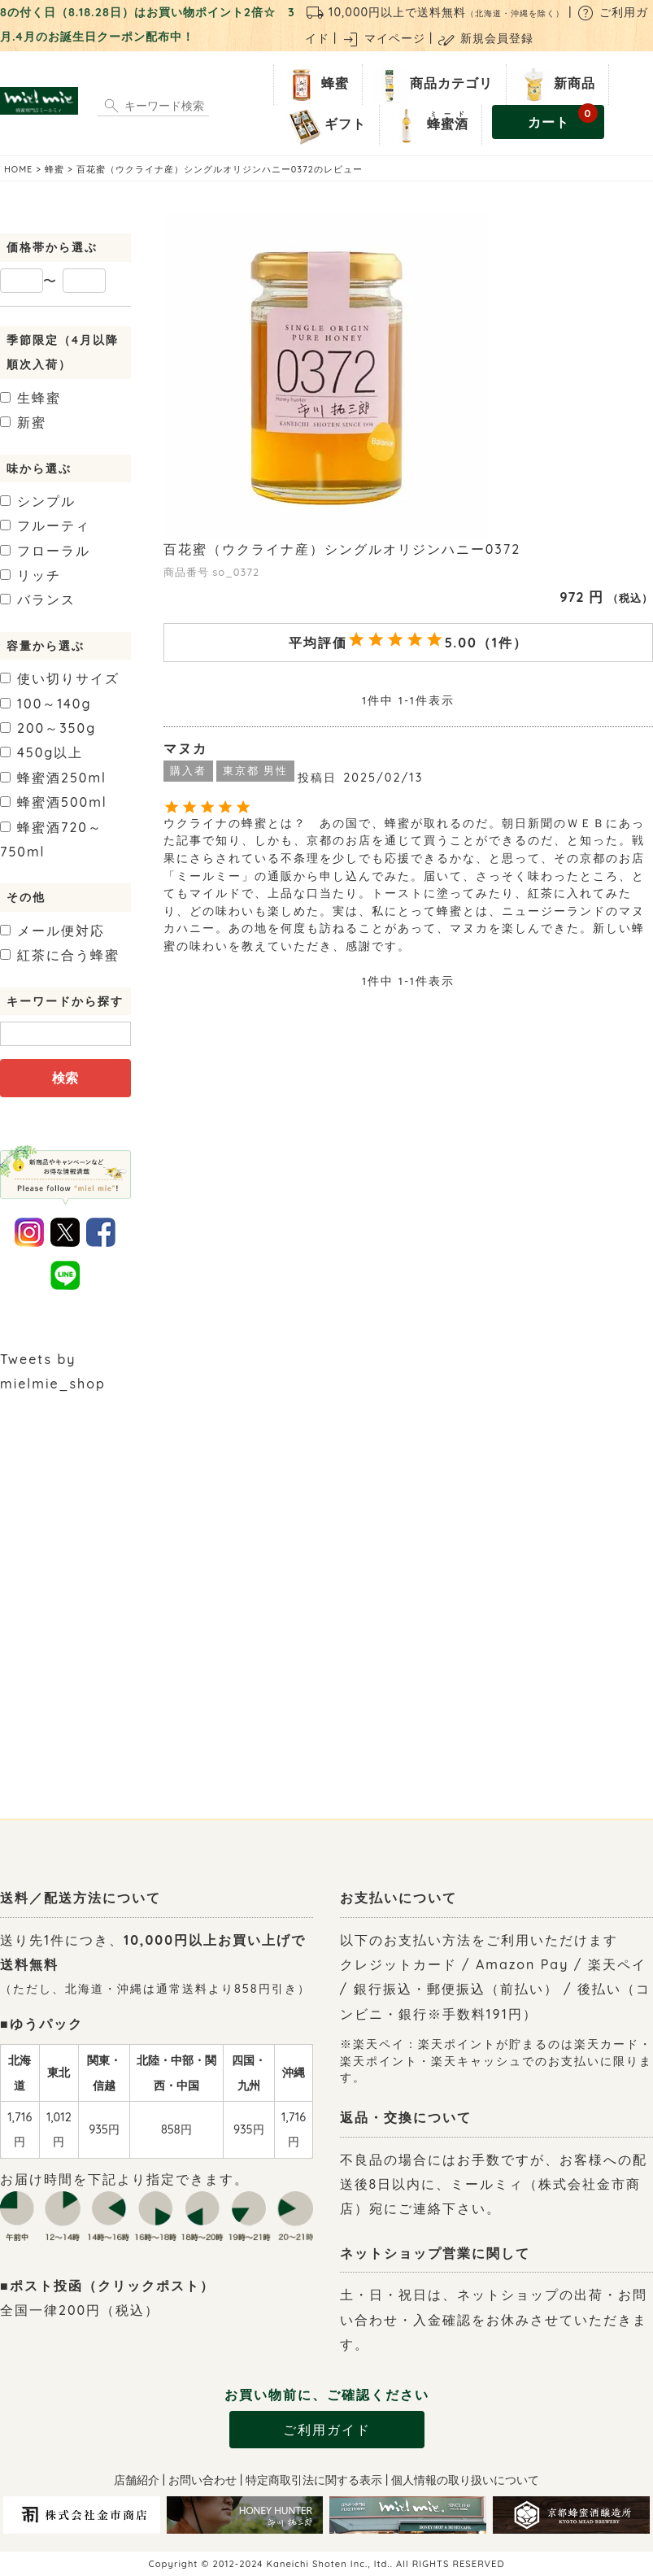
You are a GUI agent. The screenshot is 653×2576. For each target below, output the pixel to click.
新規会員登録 (485, 38)
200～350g (48, 728)
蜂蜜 (315, 84)
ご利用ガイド (327, 2429)
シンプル (38, 501)
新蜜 (23, 422)
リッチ (30, 575)
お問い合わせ (202, 2480)
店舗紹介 (136, 2480)
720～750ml (51, 839)
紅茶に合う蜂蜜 (60, 955)
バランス (38, 599)
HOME (18, 169)
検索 (65, 1078)
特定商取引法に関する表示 (314, 2480)
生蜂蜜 (30, 398)
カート (563, 117)
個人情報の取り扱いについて (465, 2480)
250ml (53, 777)
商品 (431, 84)
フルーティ (45, 525)
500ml (53, 802)
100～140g (46, 703)
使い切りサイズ (60, 678)
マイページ (383, 38)
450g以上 (41, 752)
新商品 (554, 84)
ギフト (325, 125)
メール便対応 (52, 930)
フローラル (45, 551)
